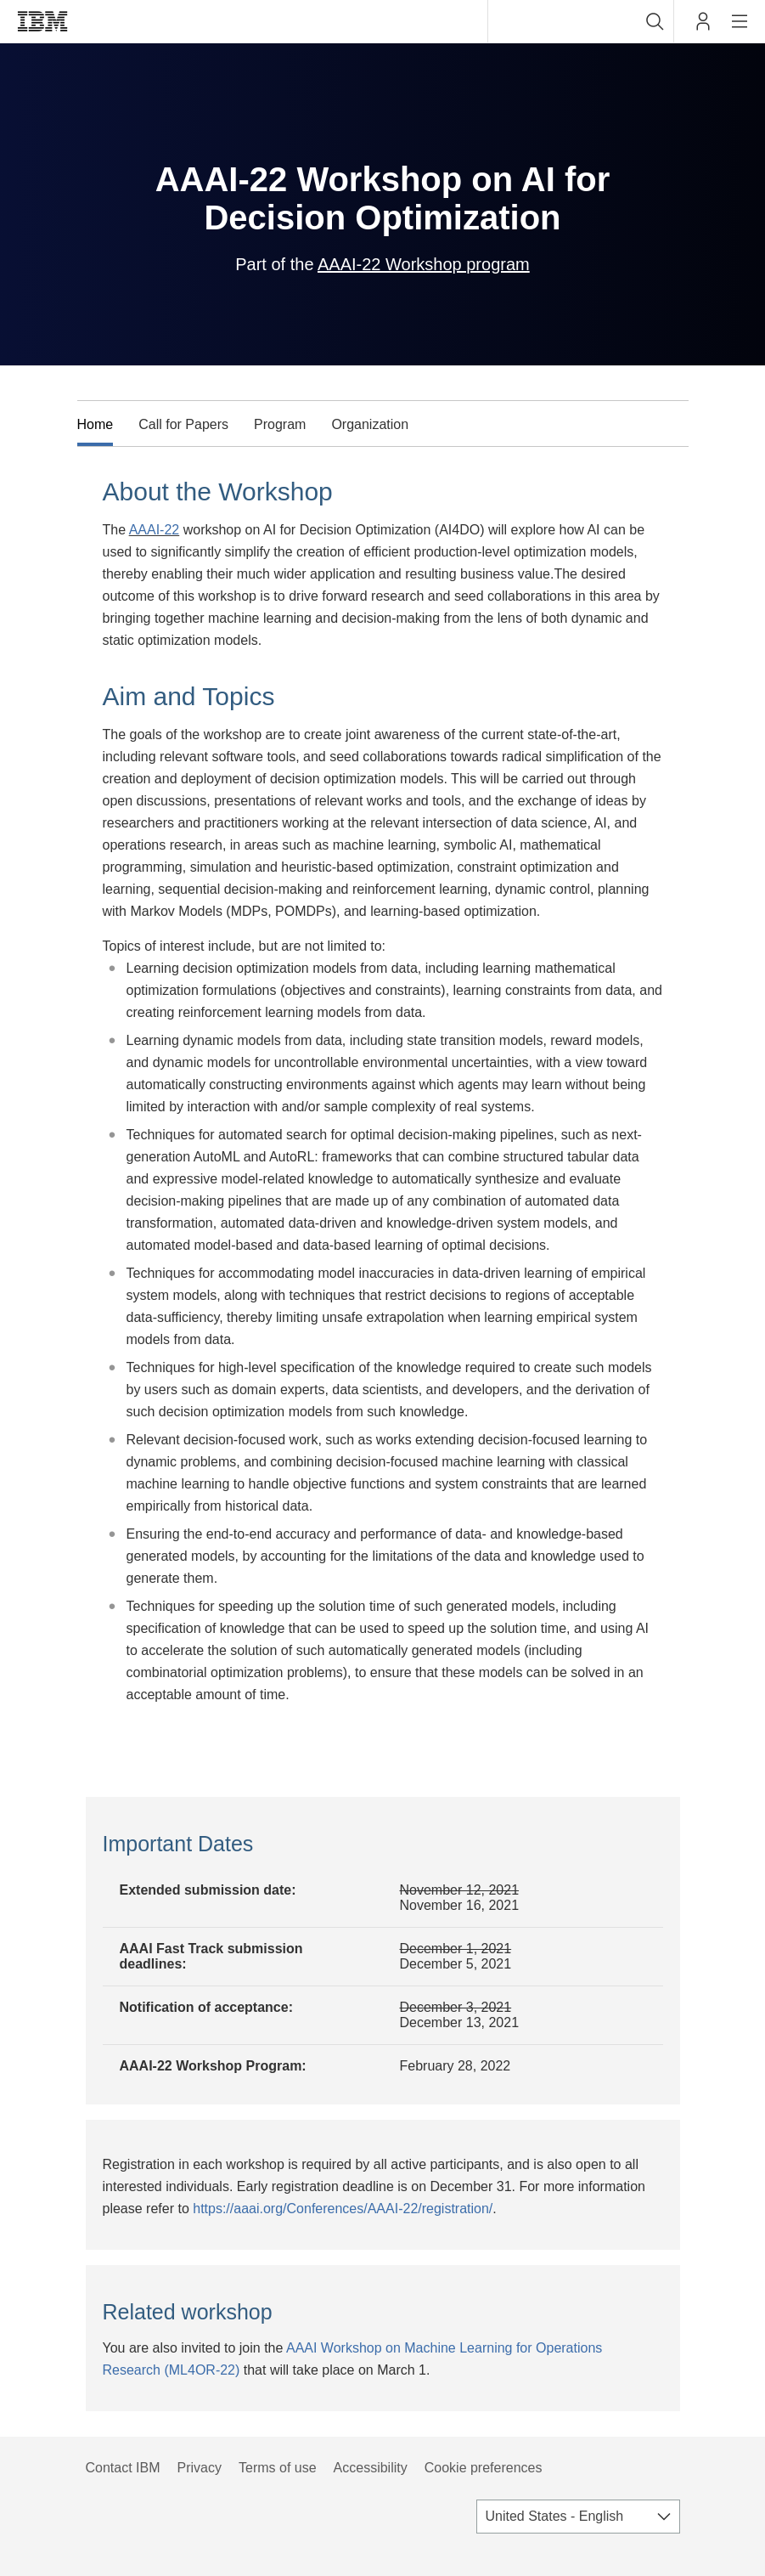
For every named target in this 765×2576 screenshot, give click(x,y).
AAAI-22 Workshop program (424, 264)
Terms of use (278, 2467)
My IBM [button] (703, 28)
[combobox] (580, 21)
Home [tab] (95, 424)
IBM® (42, 21)
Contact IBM (123, 2467)
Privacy (199, 2467)
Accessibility (371, 2467)
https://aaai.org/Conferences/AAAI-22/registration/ (342, 2208)
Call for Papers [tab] (183, 424)
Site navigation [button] (740, 30)
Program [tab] (280, 424)
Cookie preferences (484, 2467)
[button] (655, 21)
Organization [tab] (369, 424)
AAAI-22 (154, 530)
